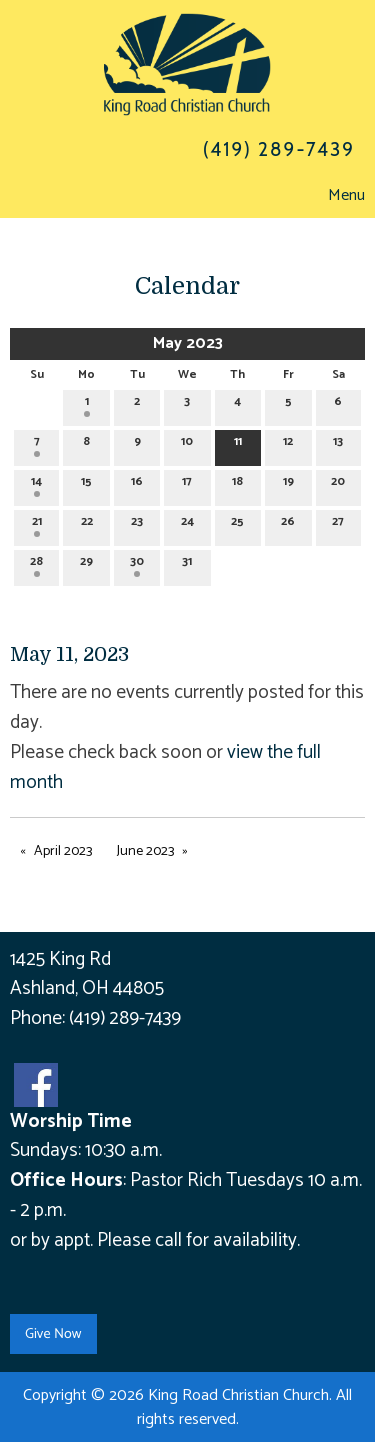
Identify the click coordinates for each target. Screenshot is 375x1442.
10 (187, 444)
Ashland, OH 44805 (87, 988)
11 (238, 444)
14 (36, 484)
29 (86, 564)
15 (86, 484)
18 (237, 484)
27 (338, 524)
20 (338, 484)
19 (288, 484)
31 (187, 564)
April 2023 (63, 851)
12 (288, 444)
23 (137, 524)
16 (137, 484)
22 (87, 524)
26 (288, 524)
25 (237, 524)
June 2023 (145, 851)
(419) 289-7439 (125, 1018)
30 (137, 564)
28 (36, 564)
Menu (336, 195)
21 (37, 524)
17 (187, 484)
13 (338, 444)
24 (187, 524)
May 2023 (188, 343)
